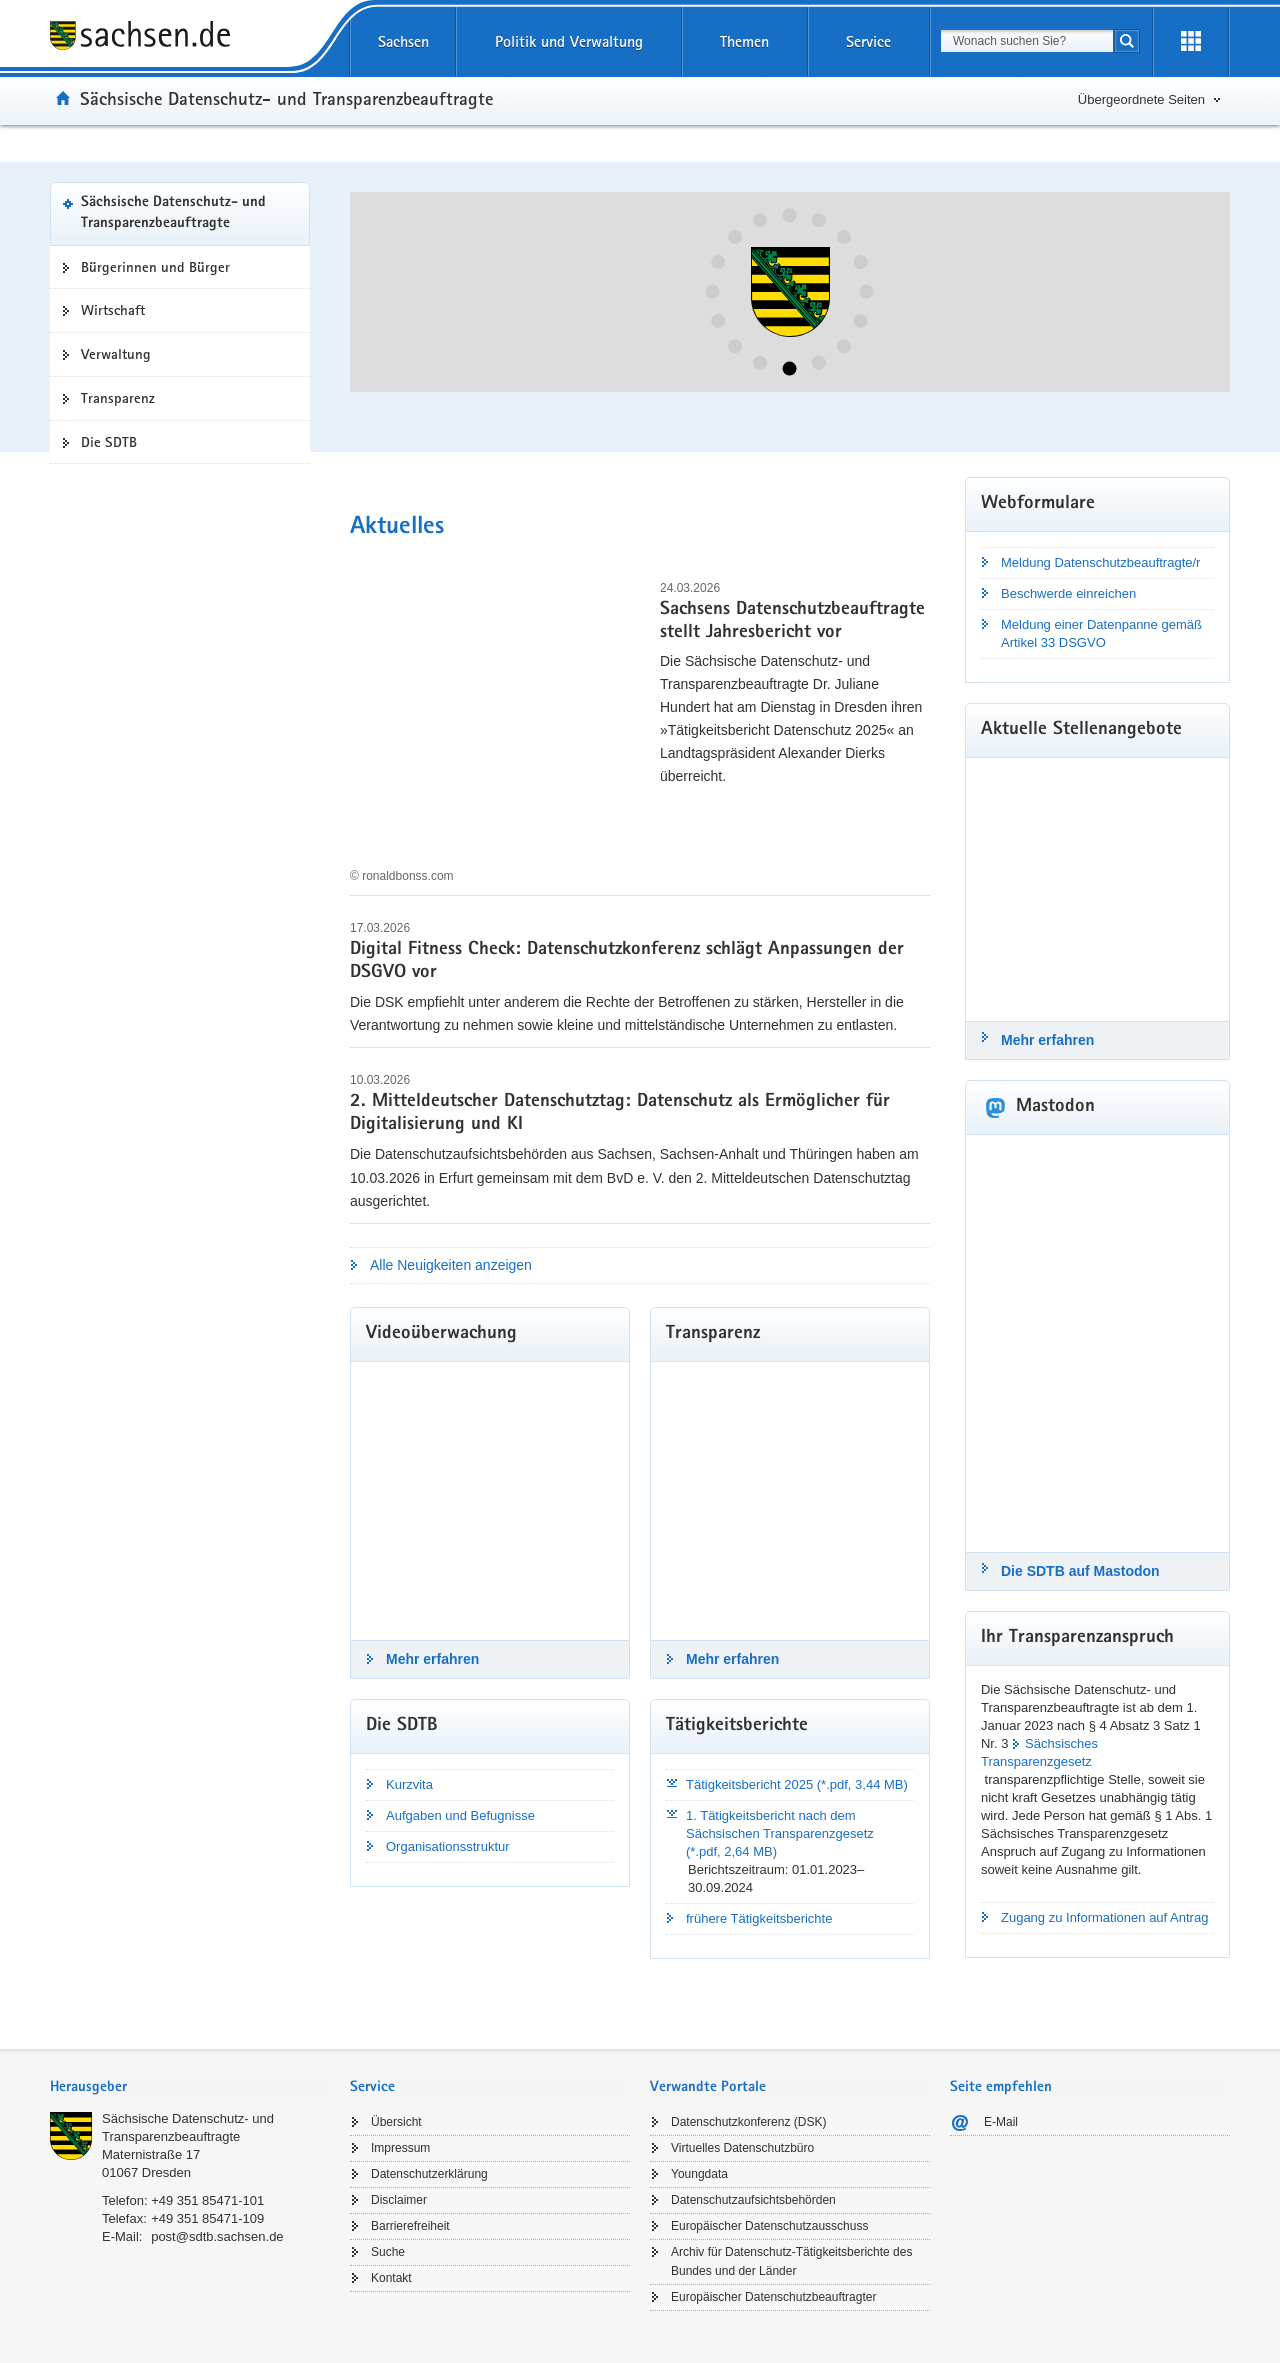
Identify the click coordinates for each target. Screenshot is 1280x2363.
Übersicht (396, 2122)
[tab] (190, 2088)
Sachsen (403, 41)
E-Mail (1001, 2122)
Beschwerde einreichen (1068, 593)
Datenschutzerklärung (429, 2174)
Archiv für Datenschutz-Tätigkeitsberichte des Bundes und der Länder (791, 2261)
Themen (744, 41)
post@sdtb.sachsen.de (217, 2236)
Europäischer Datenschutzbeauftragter (773, 2297)
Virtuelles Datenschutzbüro (742, 2148)
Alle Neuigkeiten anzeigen (451, 1265)
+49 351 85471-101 (207, 2200)
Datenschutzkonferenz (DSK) (748, 2122)
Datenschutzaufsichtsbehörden (753, 2200)
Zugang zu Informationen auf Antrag (1104, 1917)
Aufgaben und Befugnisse (460, 1815)
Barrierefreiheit (410, 2226)
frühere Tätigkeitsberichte (759, 1918)
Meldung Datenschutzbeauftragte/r (1100, 562)
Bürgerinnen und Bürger (155, 267)
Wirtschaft (113, 310)
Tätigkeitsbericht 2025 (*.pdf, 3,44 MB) (797, 1784)
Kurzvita (409, 1784)
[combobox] (1027, 41)
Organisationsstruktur (448, 1846)
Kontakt (391, 2278)
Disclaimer (399, 2200)
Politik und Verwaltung (569, 41)
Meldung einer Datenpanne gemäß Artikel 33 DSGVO (1101, 633)
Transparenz (118, 398)
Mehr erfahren (432, 1659)
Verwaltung (116, 354)
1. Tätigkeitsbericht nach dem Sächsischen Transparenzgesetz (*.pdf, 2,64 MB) (780, 1833)
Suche (388, 2252)
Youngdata (699, 2174)
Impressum (400, 2148)
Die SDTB (109, 442)
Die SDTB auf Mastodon (1080, 1571)
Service (868, 41)
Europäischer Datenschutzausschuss (769, 2226)
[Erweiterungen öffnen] (1191, 42)
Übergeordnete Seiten (1141, 99)
